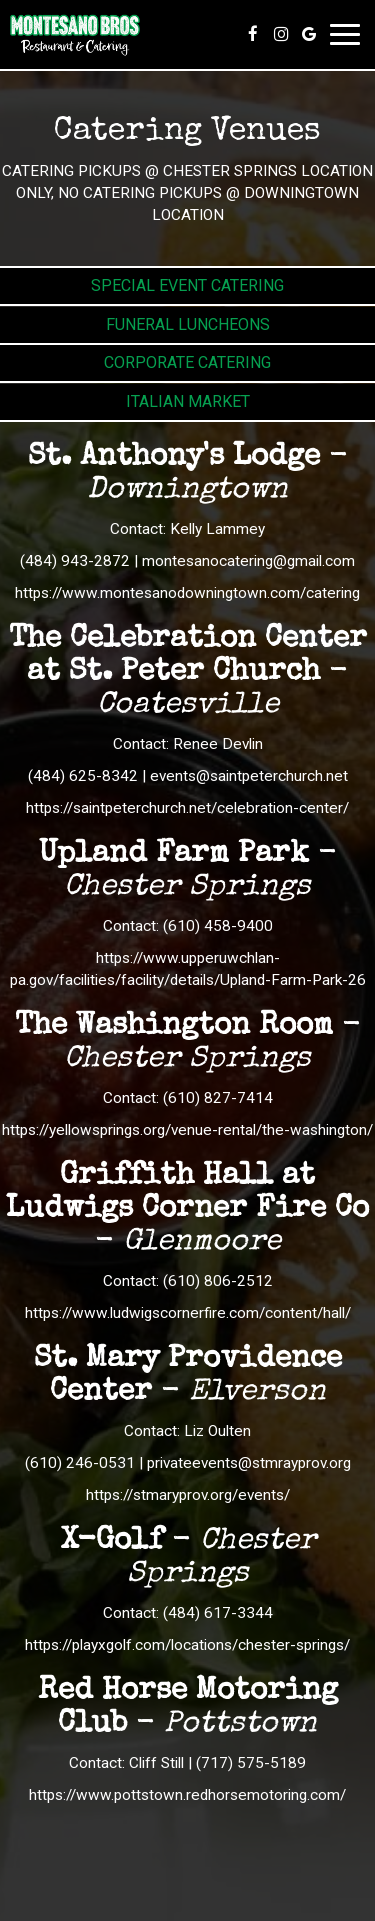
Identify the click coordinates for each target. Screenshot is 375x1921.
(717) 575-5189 (251, 1763)
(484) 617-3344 (218, 1613)
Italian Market (188, 401)
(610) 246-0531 (80, 1463)
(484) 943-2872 (75, 561)
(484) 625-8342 (83, 776)
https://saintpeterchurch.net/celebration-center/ (187, 808)
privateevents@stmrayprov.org (249, 1463)
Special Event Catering (187, 285)
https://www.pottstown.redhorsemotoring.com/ (187, 1795)
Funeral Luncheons (188, 324)
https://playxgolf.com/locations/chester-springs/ (187, 1645)
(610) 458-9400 (218, 926)
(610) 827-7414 (218, 1098)
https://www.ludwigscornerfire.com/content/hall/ (188, 1313)
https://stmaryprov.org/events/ (188, 1495)
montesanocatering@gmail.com (248, 561)
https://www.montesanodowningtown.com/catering (187, 593)
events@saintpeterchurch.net (249, 776)
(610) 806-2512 (218, 1281)
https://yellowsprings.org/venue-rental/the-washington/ (187, 1130)
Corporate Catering (187, 362)
